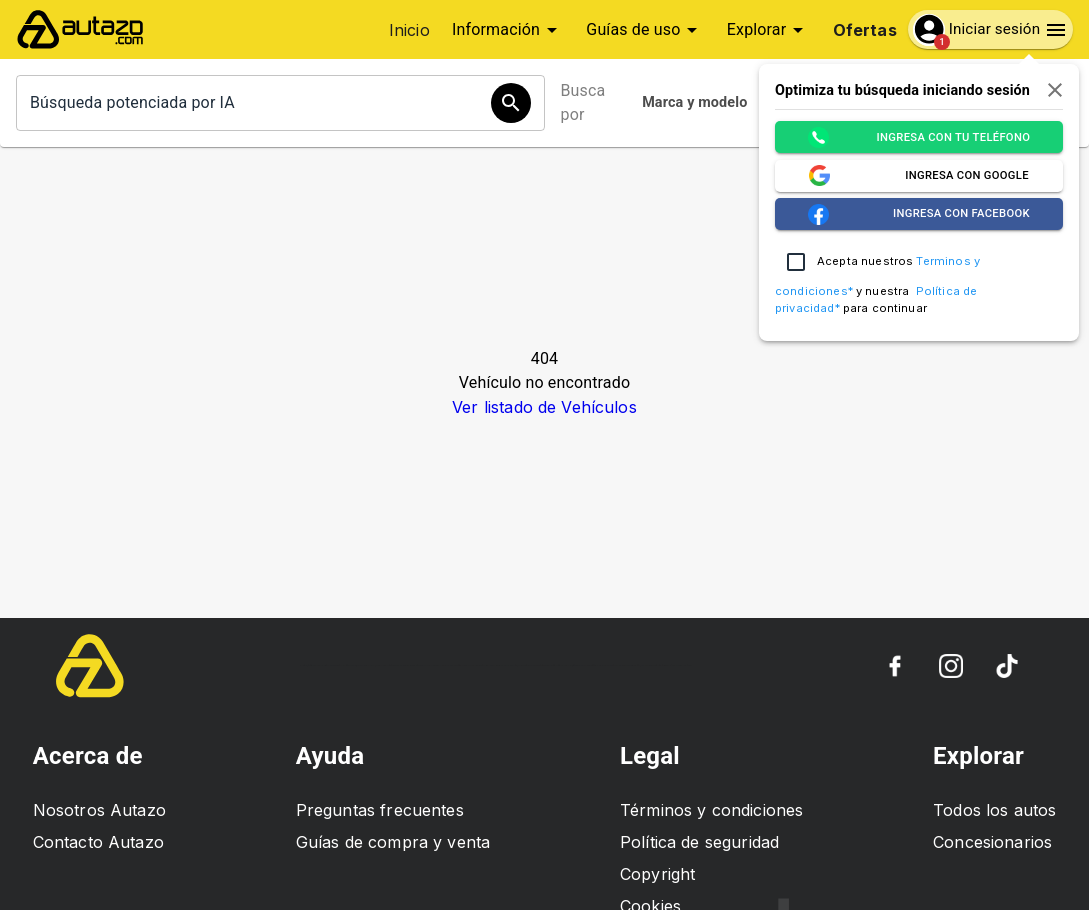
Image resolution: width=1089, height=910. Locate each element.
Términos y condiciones (711, 810)
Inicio (409, 30)
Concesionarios (992, 842)
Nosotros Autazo (99, 810)
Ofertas (865, 30)
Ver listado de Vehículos (544, 407)
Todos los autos (994, 810)
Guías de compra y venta (393, 842)
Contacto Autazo (98, 842)
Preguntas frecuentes (380, 810)
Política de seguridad (699, 842)
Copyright (657, 874)
